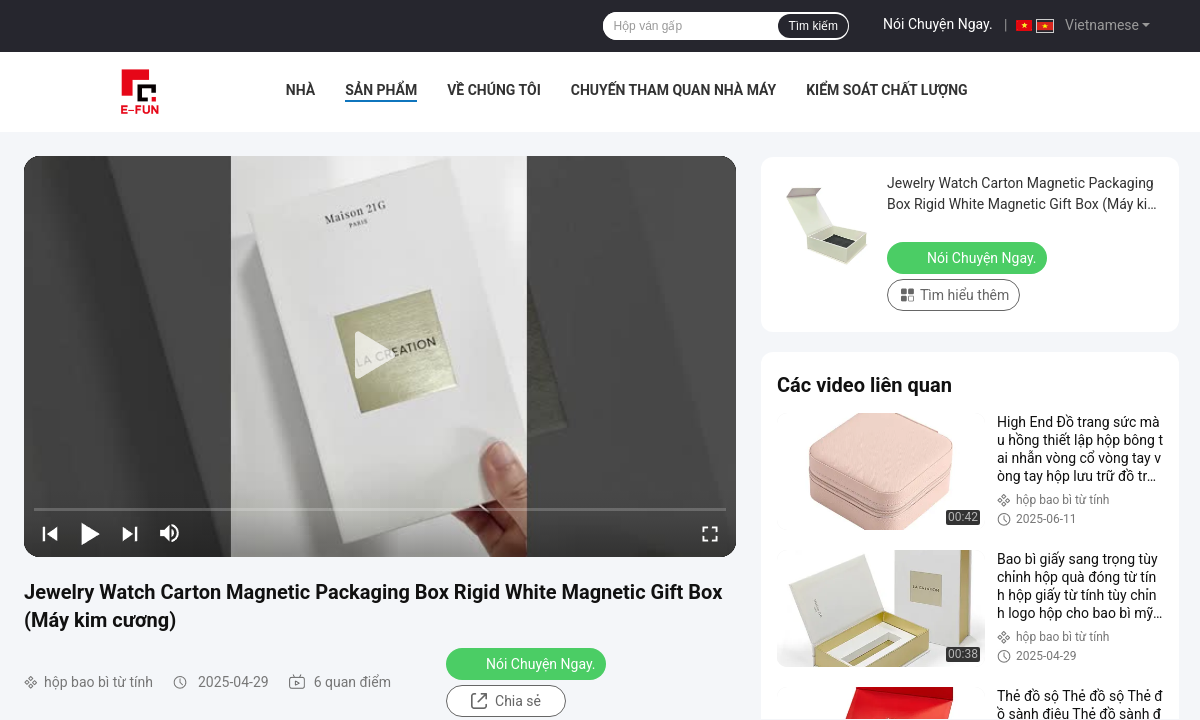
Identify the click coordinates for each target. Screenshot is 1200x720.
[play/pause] (90, 533)
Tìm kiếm (813, 26)
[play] (380, 356)
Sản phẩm (381, 90)
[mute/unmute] (170, 533)
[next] (130, 533)
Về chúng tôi (494, 90)
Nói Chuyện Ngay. (938, 24)
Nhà (300, 90)
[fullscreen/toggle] (710, 533)
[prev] (50, 533)
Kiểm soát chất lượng (886, 90)
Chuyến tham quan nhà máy (673, 90)
